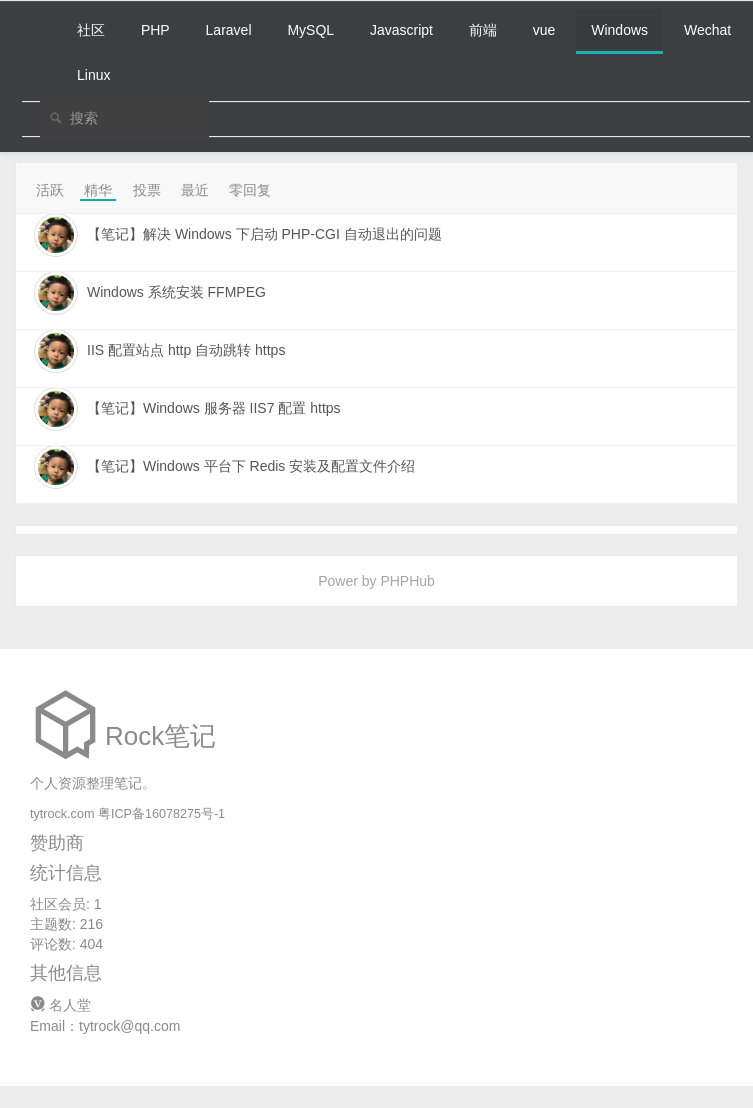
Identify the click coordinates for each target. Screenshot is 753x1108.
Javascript (401, 30)
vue (544, 30)
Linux (93, 75)
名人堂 (60, 1005)
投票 (147, 190)
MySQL (310, 30)
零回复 (250, 190)
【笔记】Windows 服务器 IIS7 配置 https (214, 408)
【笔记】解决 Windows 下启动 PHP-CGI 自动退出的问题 (264, 234)
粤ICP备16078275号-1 (161, 814)
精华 (98, 190)
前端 (483, 30)
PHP (155, 30)
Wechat (707, 30)
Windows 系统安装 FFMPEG (176, 292)
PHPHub (407, 581)
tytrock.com (62, 814)
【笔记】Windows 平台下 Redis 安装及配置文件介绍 (251, 466)
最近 (195, 190)
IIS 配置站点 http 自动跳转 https (186, 350)
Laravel (229, 30)
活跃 (50, 190)
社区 (91, 30)
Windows (619, 30)
